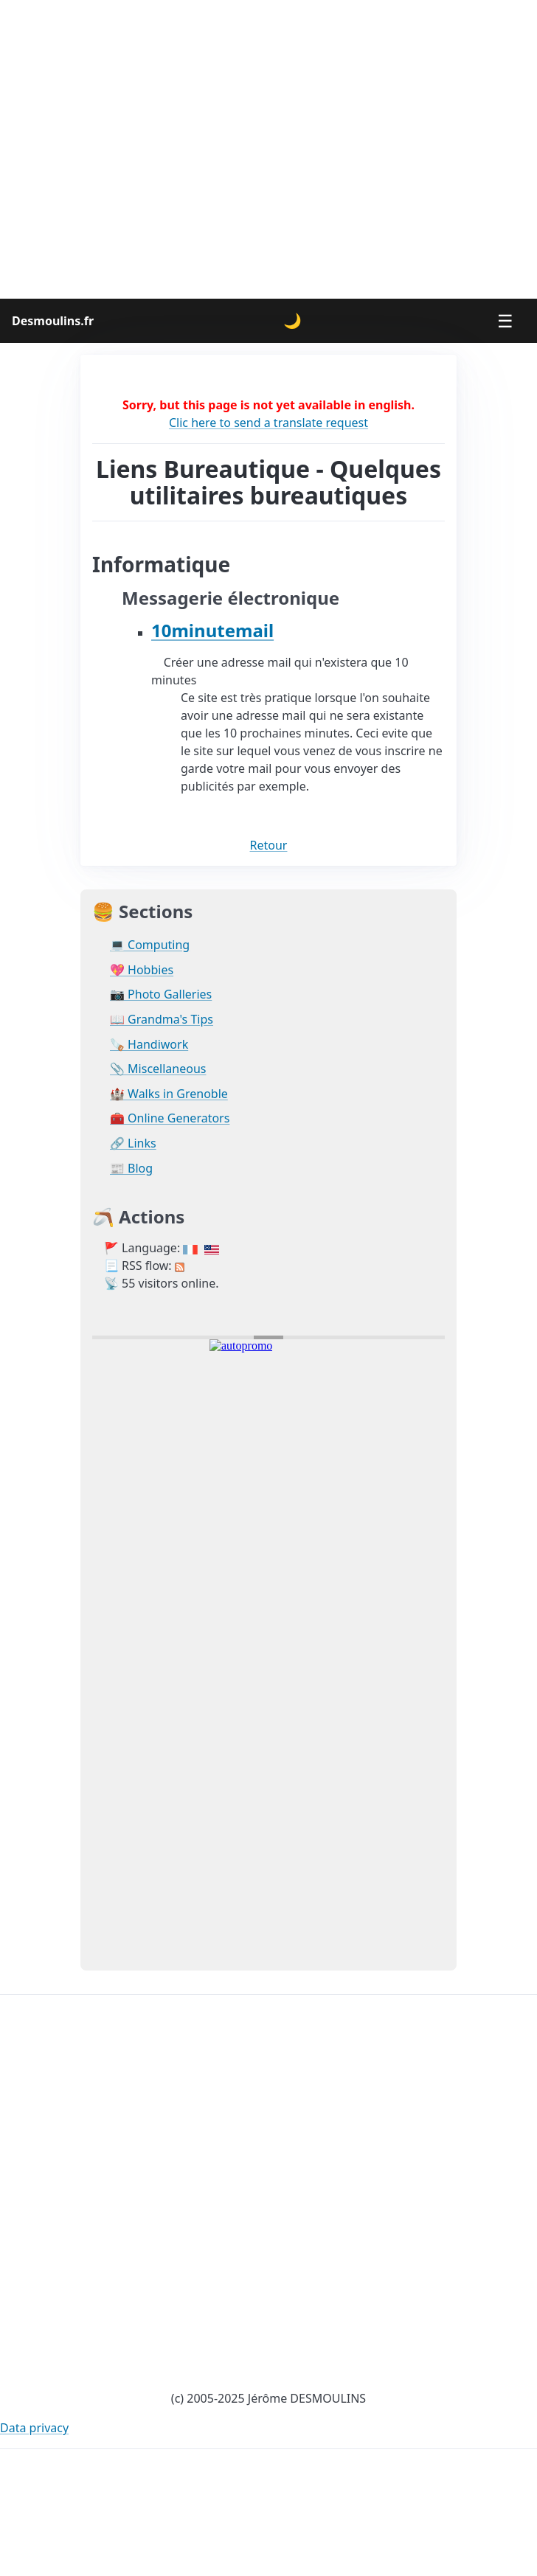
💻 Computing (150, 945)
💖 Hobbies (141, 970)
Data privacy (34, 2428)
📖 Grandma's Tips (161, 1020)
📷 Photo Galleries (161, 994)
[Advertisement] (268, 149)
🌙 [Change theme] (292, 320)
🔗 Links (133, 1143)
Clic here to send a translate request (268, 422)
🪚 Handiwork (149, 1045)
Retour (269, 845)
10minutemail (212, 630)
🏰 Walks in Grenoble (169, 1094)
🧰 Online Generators (169, 1118)
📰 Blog (131, 1169)
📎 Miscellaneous (158, 1069)
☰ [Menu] (505, 320)
